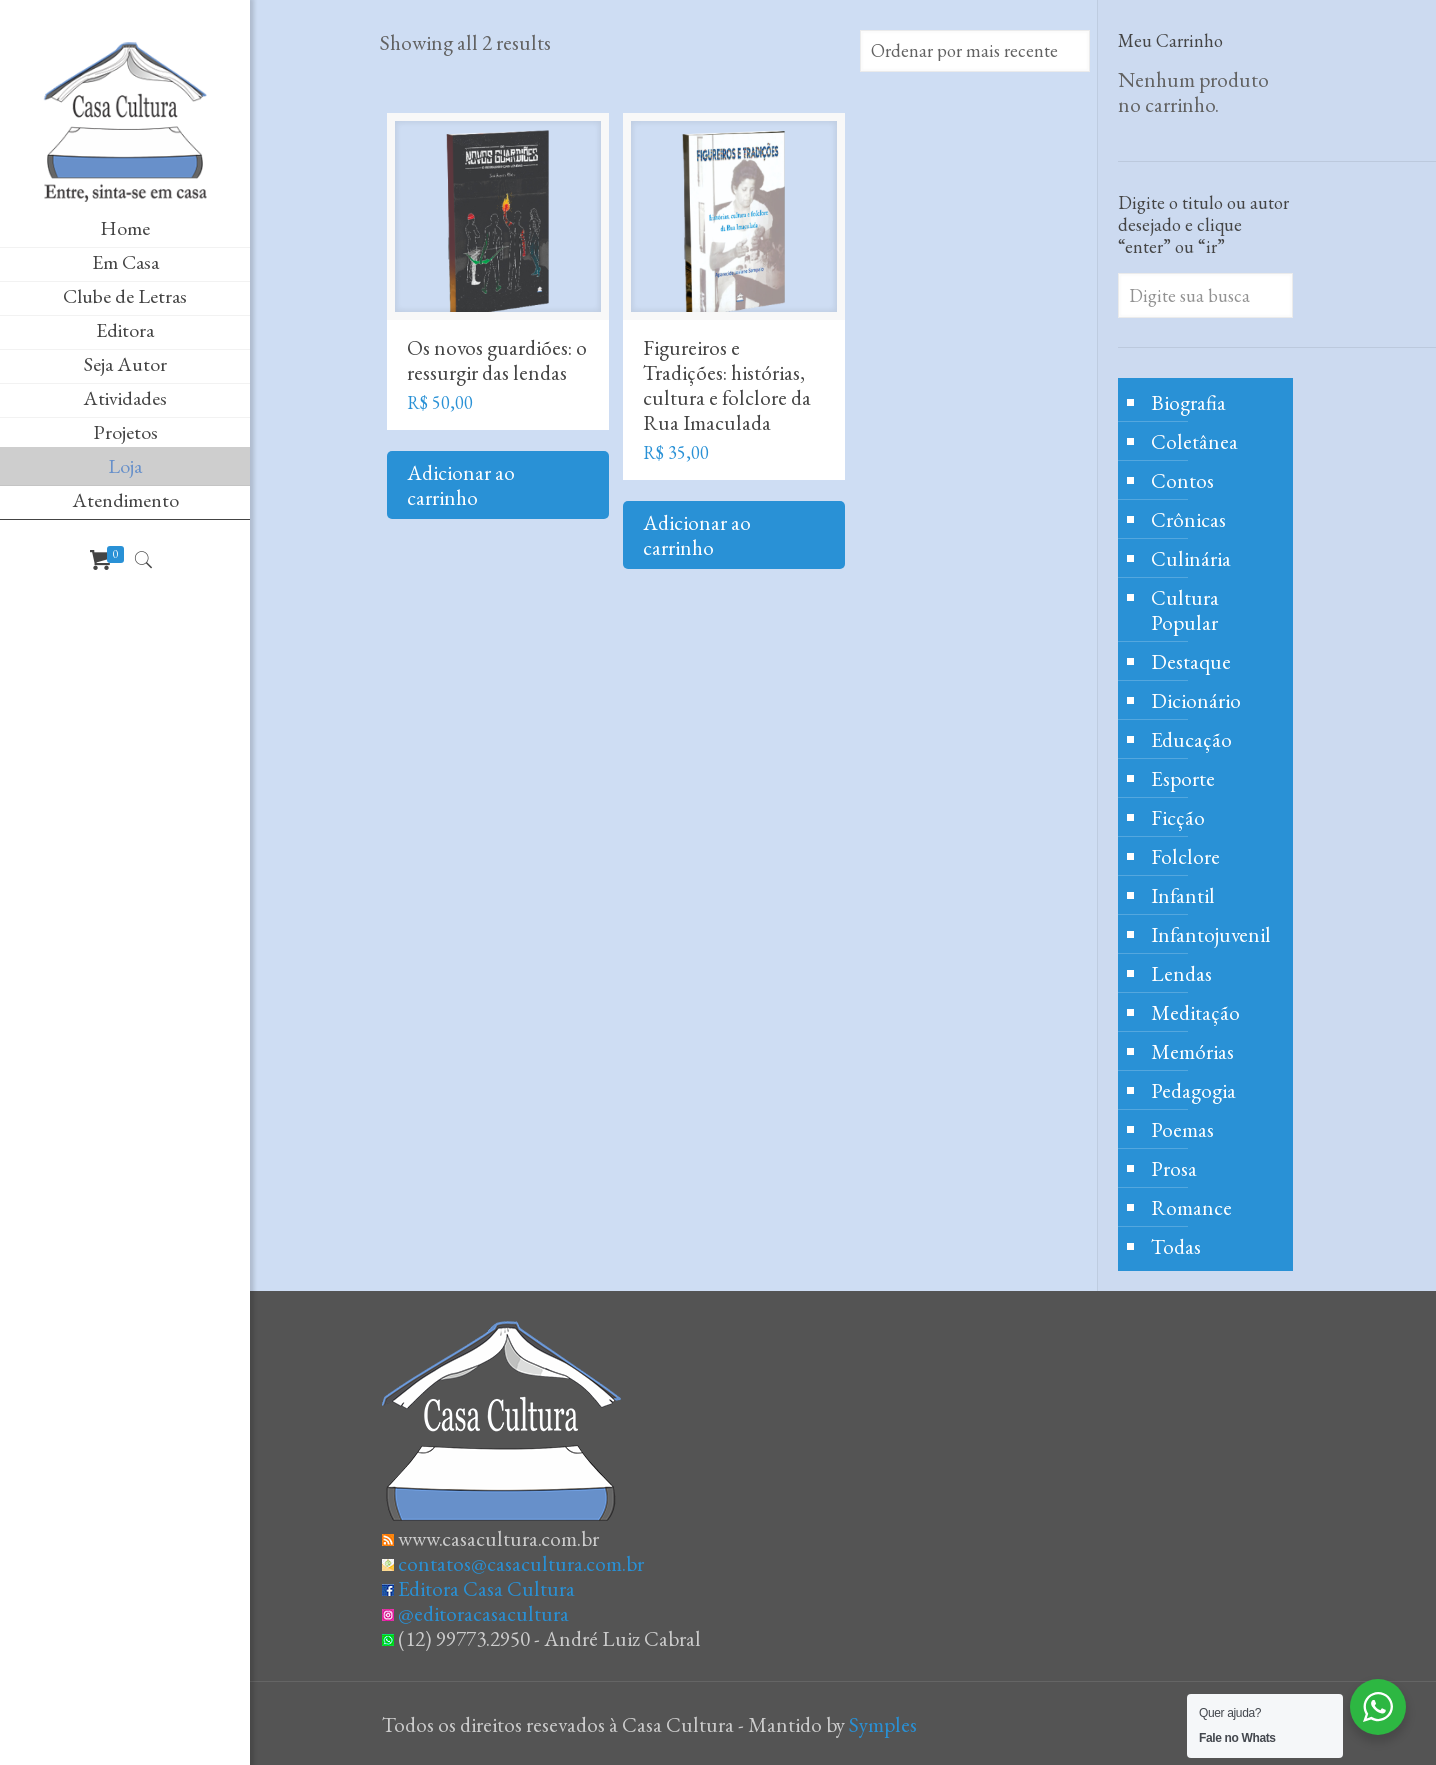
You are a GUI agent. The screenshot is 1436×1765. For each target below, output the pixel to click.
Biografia (1188, 402)
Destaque (1191, 661)
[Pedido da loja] (975, 51)
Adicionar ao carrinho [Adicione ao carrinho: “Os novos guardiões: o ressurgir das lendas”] (461, 485)
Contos (1182, 480)
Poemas (1182, 1129)
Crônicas (1188, 519)
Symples (883, 1724)
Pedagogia (1193, 1090)
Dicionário (1196, 700)
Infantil (1183, 895)
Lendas (1181, 973)
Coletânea (1194, 441)
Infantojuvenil (1211, 934)
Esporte (1183, 778)
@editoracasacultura (483, 1613)
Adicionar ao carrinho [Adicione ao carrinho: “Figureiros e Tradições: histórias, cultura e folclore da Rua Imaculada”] (697, 535)
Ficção (1178, 817)
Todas (1176, 1246)
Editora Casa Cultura (486, 1588)
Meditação (1195, 1012)
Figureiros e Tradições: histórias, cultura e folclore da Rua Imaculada (727, 385)
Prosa (1174, 1168)
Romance (1191, 1207)
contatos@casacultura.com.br (521, 1563)
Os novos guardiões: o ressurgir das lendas (497, 360)
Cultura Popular (1185, 610)
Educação (1191, 739)
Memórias (1192, 1051)
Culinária (1191, 558)
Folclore (1185, 856)
